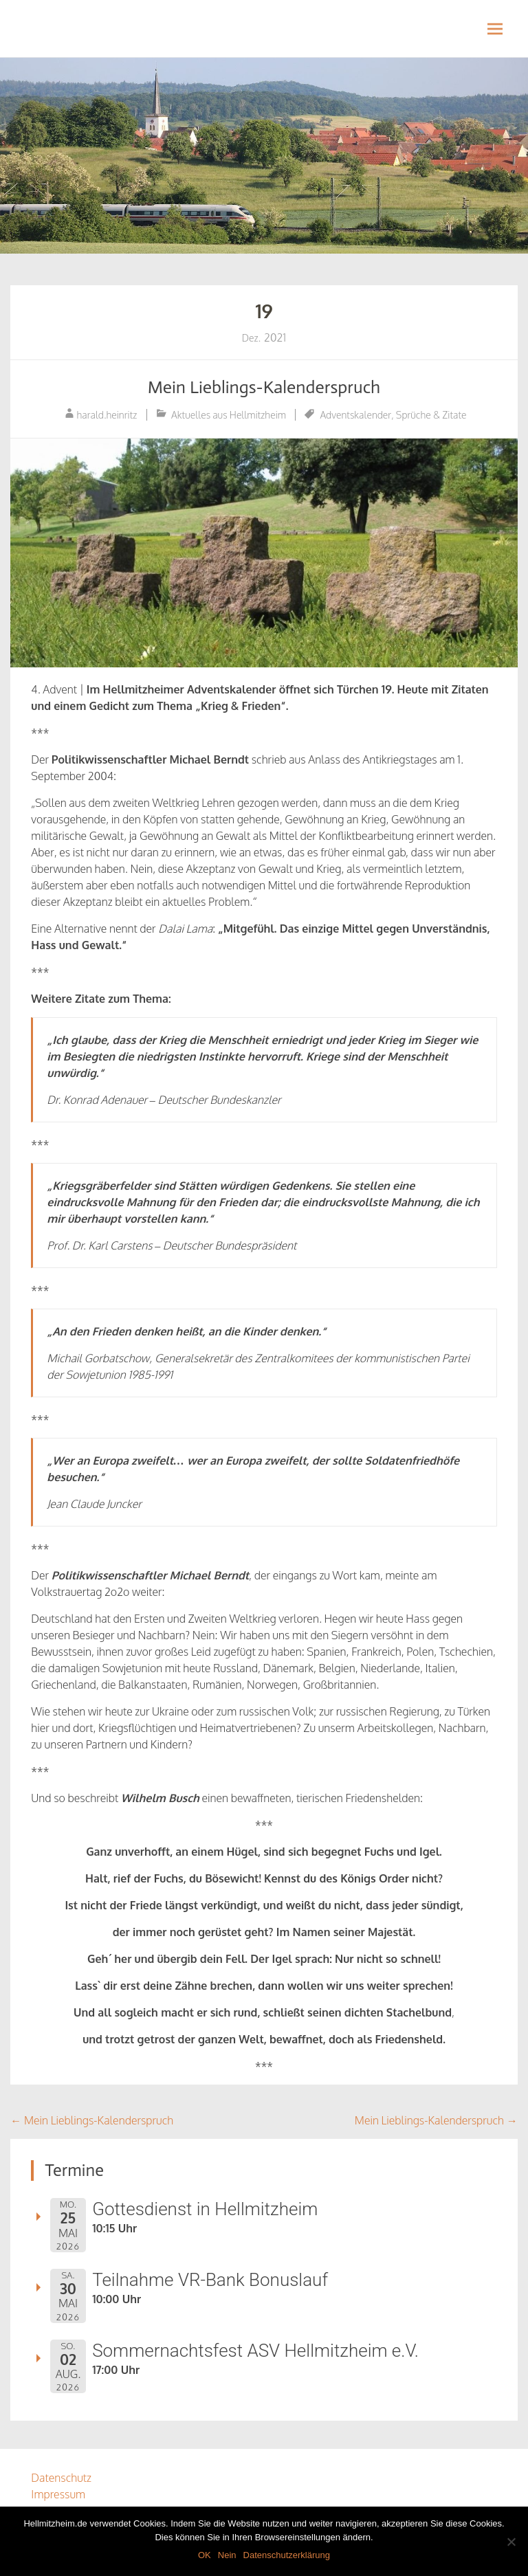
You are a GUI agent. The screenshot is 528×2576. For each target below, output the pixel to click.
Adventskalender (355, 415)
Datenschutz (61, 2478)
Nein (227, 2555)
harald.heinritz (107, 415)
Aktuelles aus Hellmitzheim (228, 415)
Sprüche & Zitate (431, 415)
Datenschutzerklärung (286, 2555)
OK (204, 2555)
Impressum (58, 2494)
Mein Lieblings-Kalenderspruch (264, 387)
